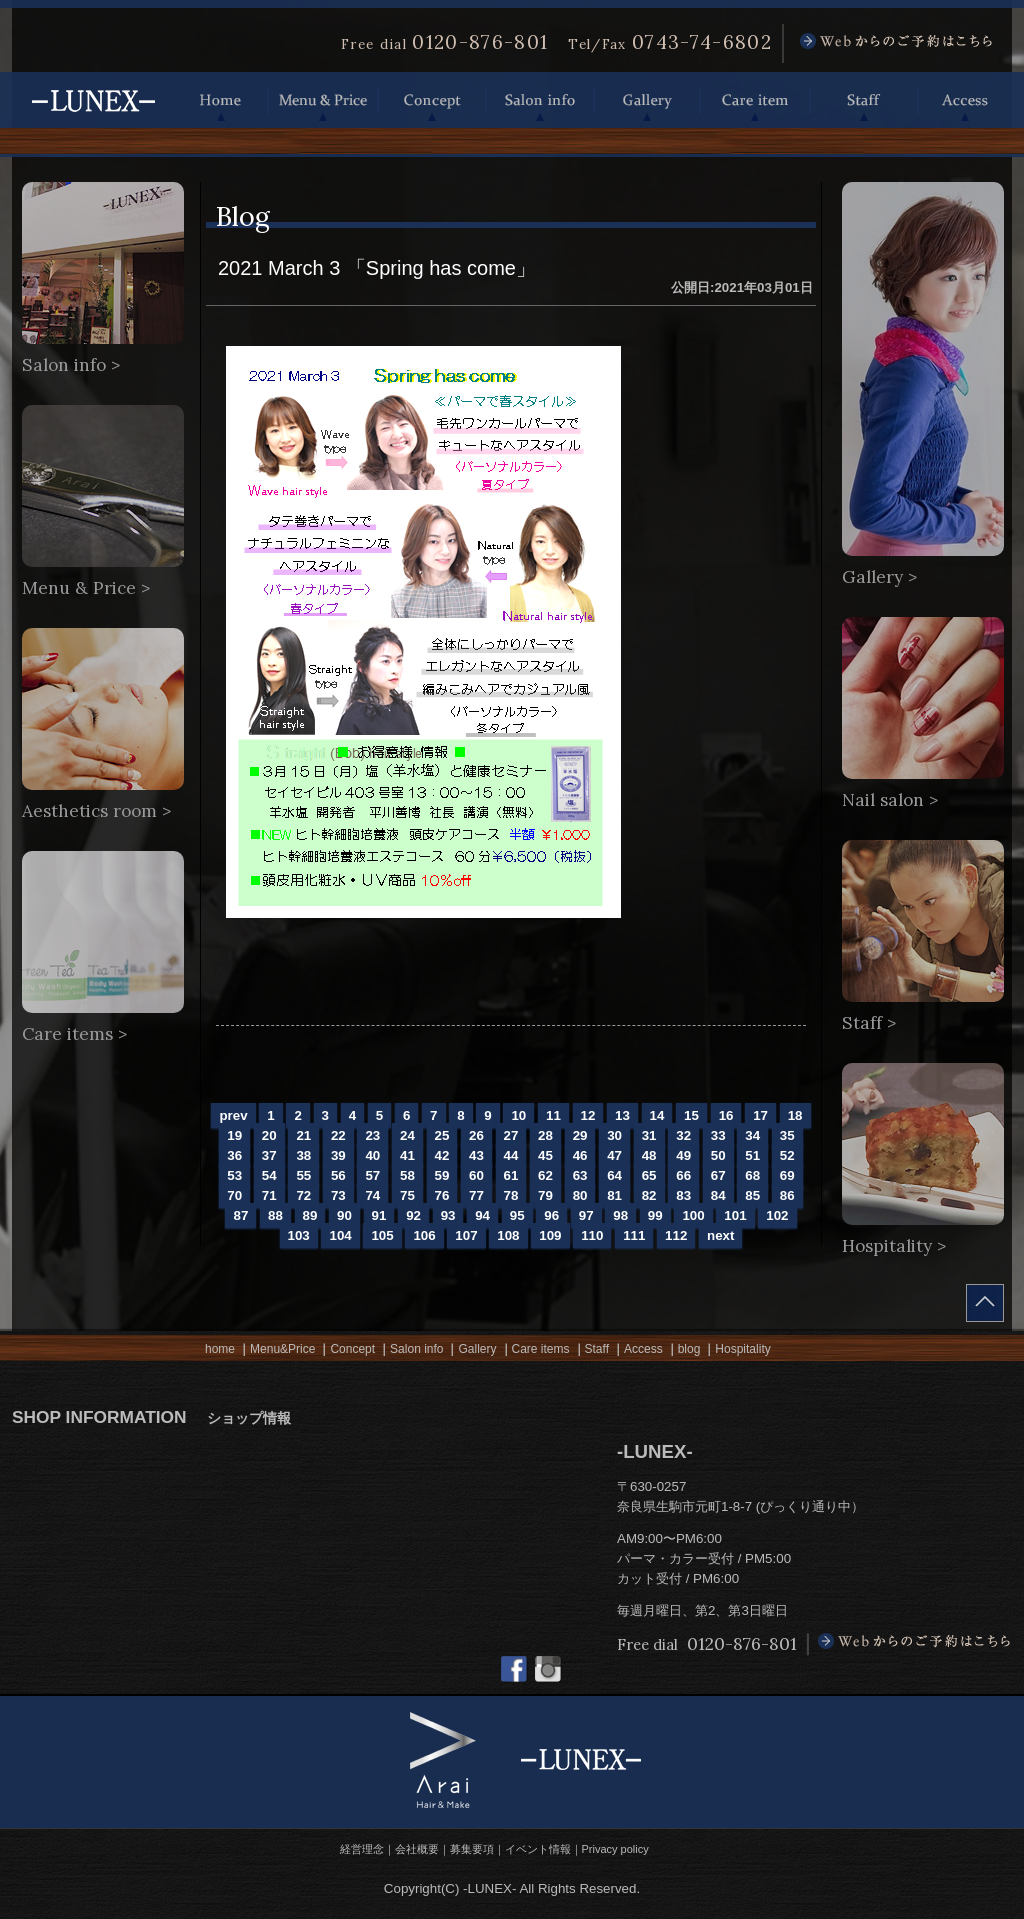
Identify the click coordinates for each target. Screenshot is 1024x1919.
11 (553, 1115)
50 (718, 1155)
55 (303, 1175)
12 (588, 1115)
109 (550, 1235)
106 (424, 1235)
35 (787, 1135)
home (220, 1349)
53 (234, 1175)
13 (622, 1115)
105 (382, 1235)
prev (233, 1115)
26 (476, 1135)
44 (511, 1155)
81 (614, 1195)
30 (614, 1135)
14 (657, 1115)
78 (511, 1195)
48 (649, 1155)
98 (620, 1215)
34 (752, 1135)
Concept (432, 100)
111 (634, 1235)
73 (338, 1195)
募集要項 (472, 1849)
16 (726, 1115)
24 (407, 1135)
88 (275, 1215)
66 (683, 1175)
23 (372, 1135)
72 (303, 1195)
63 (580, 1175)
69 (787, 1175)
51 (752, 1155)
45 (545, 1155)
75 (407, 1195)
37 (269, 1155)
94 (482, 1215)
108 (508, 1235)
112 (676, 1235)
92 (413, 1215)
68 (752, 1175)
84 (718, 1195)
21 (303, 1135)
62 (545, 1175)
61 (511, 1175)
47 (614, 1155)
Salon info (540, 100)
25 (442, 1135)
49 (683, 1155)
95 (517, 1215)
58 (407, 1175)
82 (649, 1195)
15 (691, 1115)
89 (310, 1215)
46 (580, 1155)
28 (545, 1135)
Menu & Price (323, 100)
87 (240, 1215)
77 (476, 1195)
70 (234, 1195)
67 (718, 1175)
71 (269, 1195)
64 (614, 1175)
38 (303, 1155)
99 (655, 1215)
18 (795, 1115)
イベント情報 (538, 1849)
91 (379, 1215)
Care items (541, 1349)
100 (693, 1215)
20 (269, 1135)
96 (551, 1215)
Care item (755, 100)
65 (649, 1175)
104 (340, 1235)
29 (580, 1135)
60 (476, 1175)
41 (407, 1155)
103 (299, 1235)
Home (221, 100)
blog (689, 1349)
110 (592, 1235)
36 (234, 1155)
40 (372, 1155)
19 (234, 1135)
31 (649, 1135)
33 (718, 1135)
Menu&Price (282, 1349)
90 (344, 1215)
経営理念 (362, 1849)
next (720, 1235)
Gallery (647, 100)
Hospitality (742, 1349)
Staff (864, 100)
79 (545, 1195)
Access (965, 100)
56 (338, 1175)
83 (683, 1195)
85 (752, 1195)
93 (448, 1215)
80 (580, 1195)
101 (735, 1215)
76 (442, 1195)
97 (586, 1215)
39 (338, 1155)
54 (269, 1175)
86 (787, 1195)
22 (338, 1135)
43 (476, 1155)
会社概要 (417, 1849)
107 (466, 1235)
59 (442, 1175)
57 (372, 1175)
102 (777, 1215)
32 (683, 1135)
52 (787, 1155)
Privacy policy (615, 1849)
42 (442, 1155)
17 (760, 1115)
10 (518, 1115)
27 (511, 1135)
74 (372, 1195)
